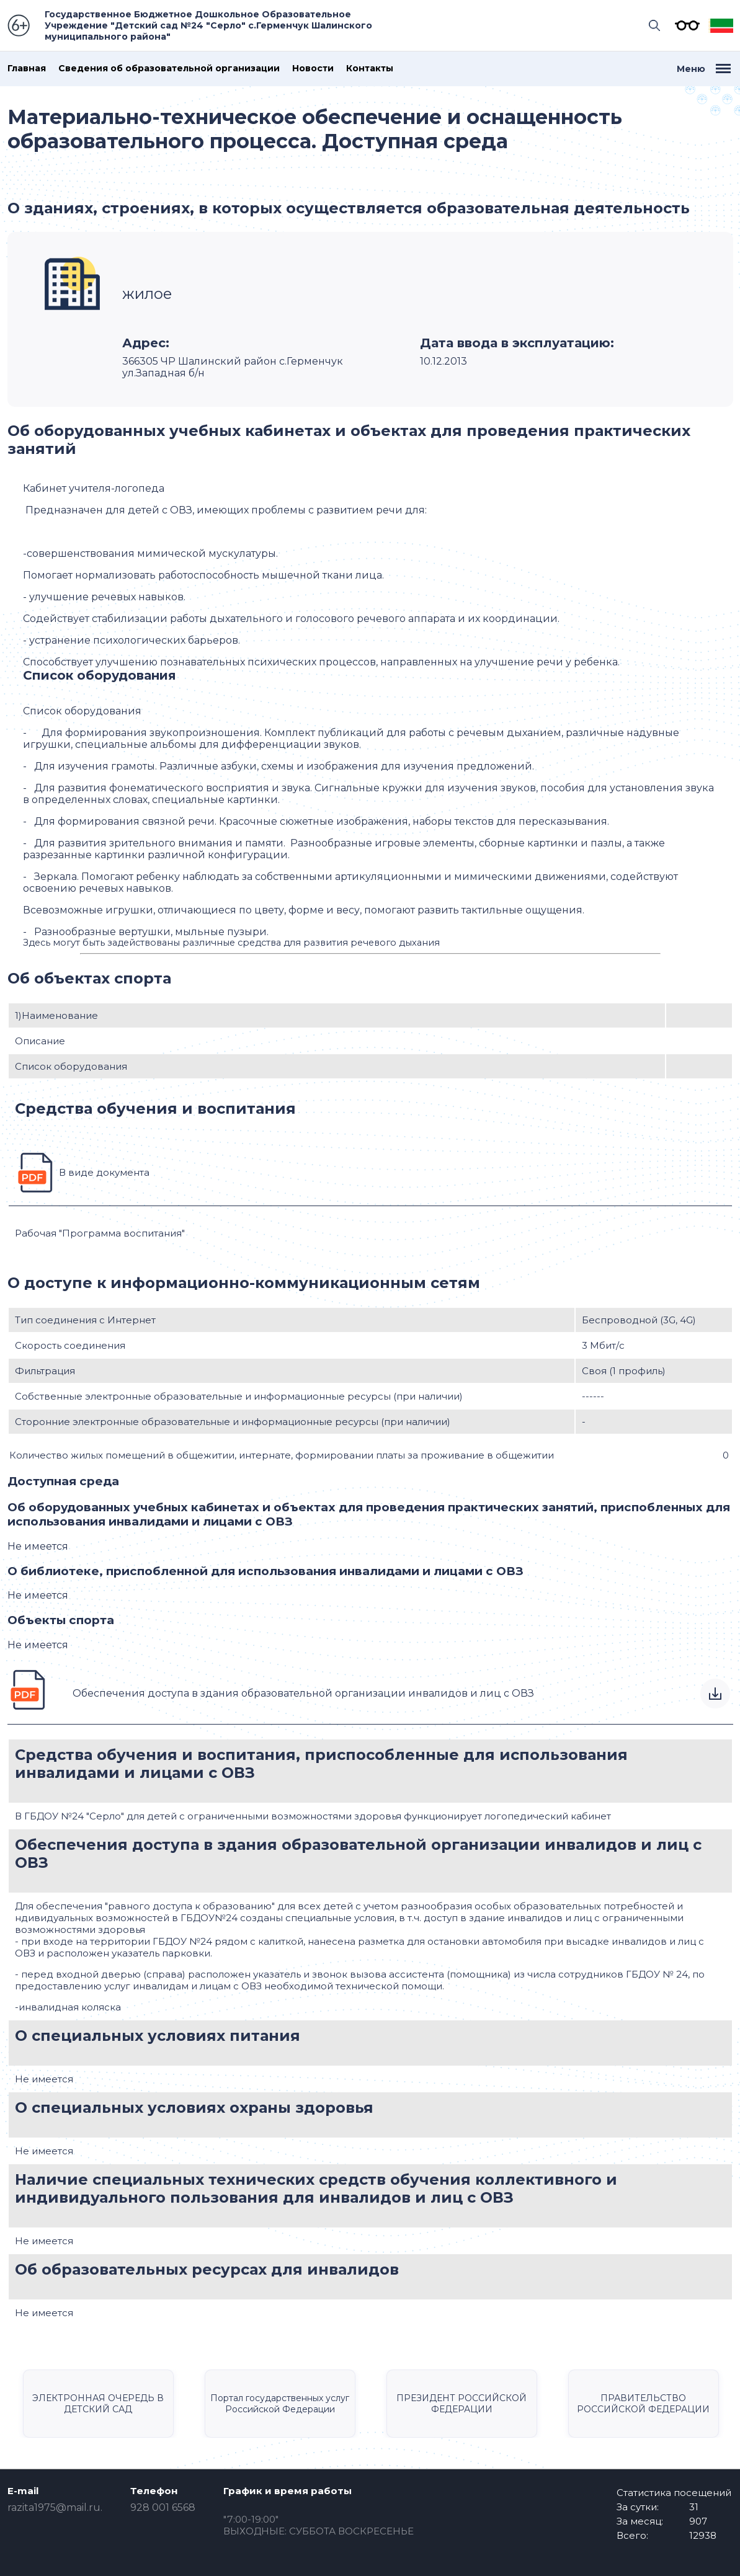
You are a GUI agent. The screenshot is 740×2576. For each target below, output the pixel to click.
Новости (313, 68)
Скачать (715, 1693)
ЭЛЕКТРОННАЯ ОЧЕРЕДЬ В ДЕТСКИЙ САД (98, 2403)
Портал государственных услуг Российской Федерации (279, 2403)
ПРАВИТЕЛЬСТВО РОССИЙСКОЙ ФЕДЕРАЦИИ (643, 2403)
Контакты (369, 68)
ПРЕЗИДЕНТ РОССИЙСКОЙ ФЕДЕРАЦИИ (461, 2403)
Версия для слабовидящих (684, 25)
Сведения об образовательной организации (169, 68)
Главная (26, 68)
